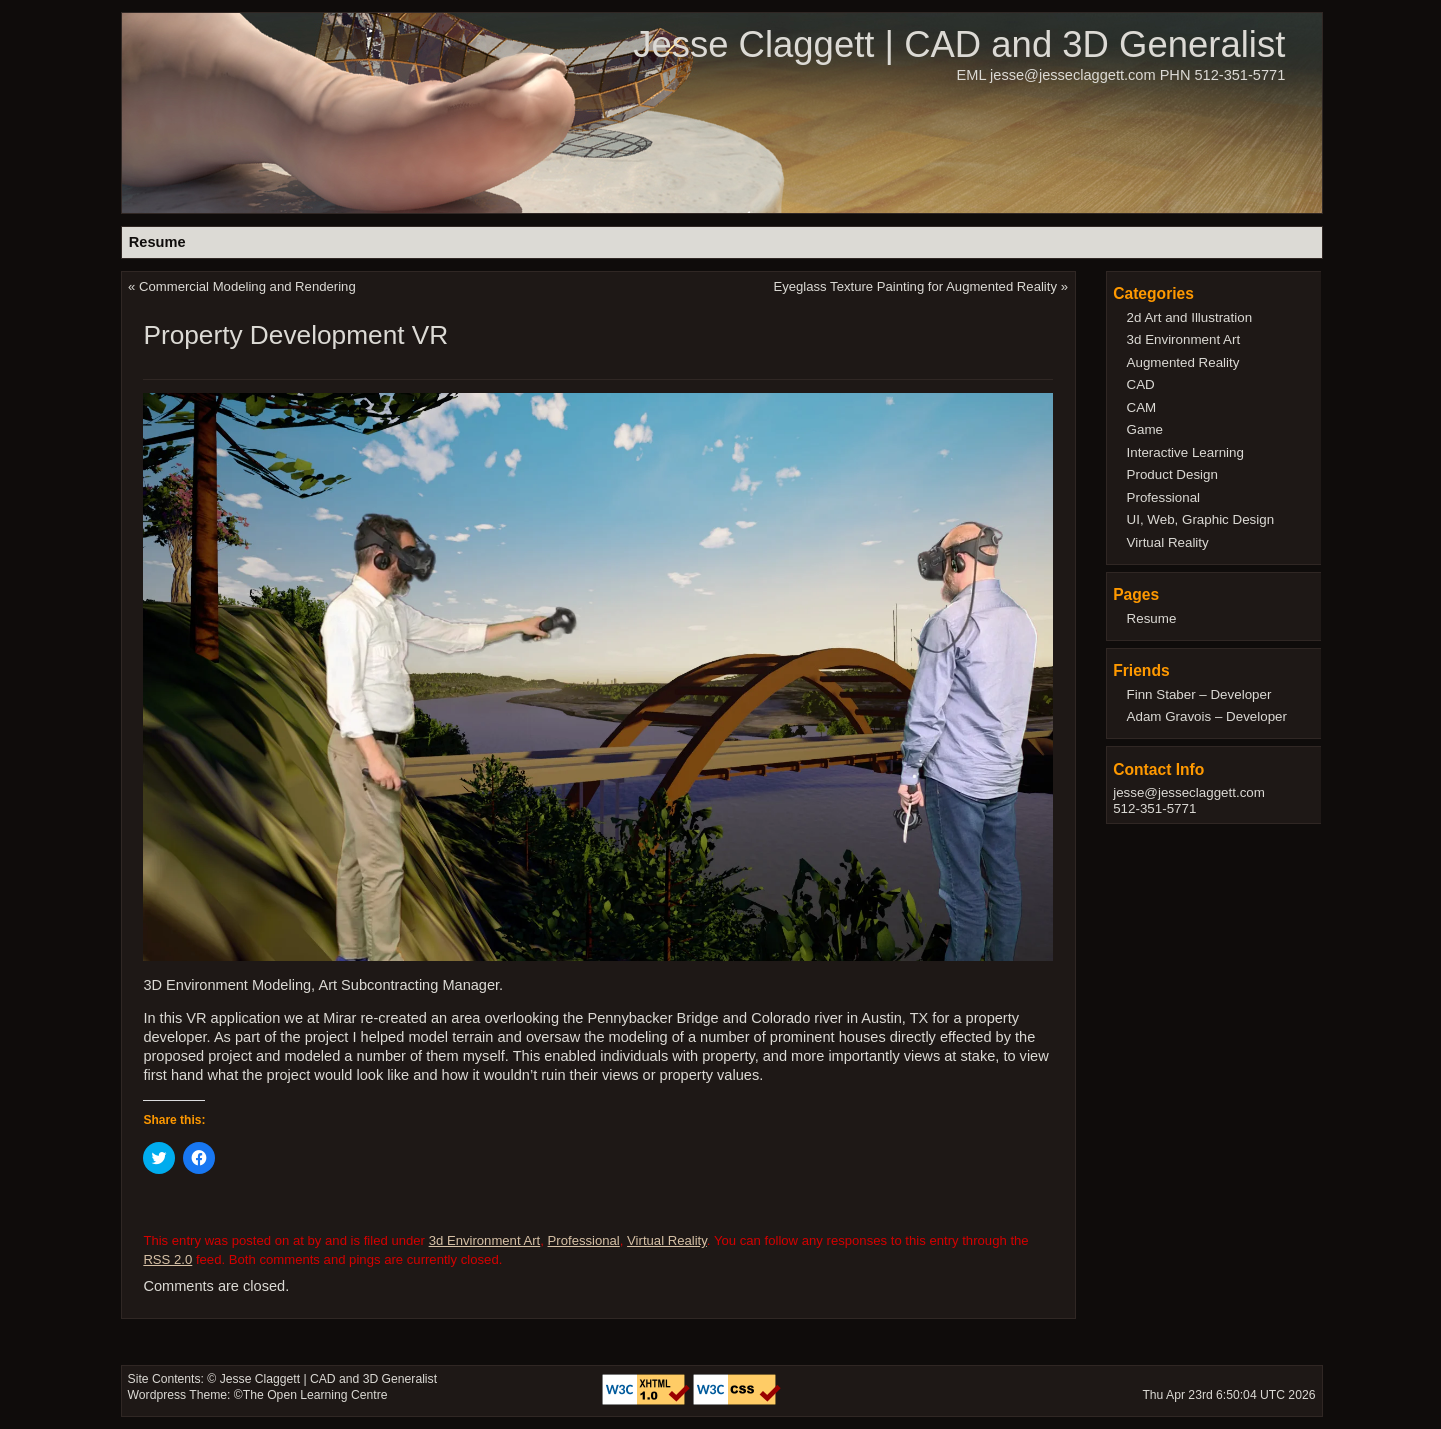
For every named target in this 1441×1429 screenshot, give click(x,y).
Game (1145, 429)
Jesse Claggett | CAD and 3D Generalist (959, 44)
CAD (1141, 384)
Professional (584, 1240)
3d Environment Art (485, 1240)
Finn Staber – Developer (1199, 694)
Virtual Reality (667, 1240)
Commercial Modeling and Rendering (247, 286)
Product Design (1172, 474)
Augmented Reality (1183, 362)
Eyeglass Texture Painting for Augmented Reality (915, 286)
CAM (1142, 407)
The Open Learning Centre (315, 1395)
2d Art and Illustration (1190, 317)
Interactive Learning (1185, 452)
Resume (157, 242)
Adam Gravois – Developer (1207, 716)
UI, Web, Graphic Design (1201, 519)
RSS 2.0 (167, 1259)
